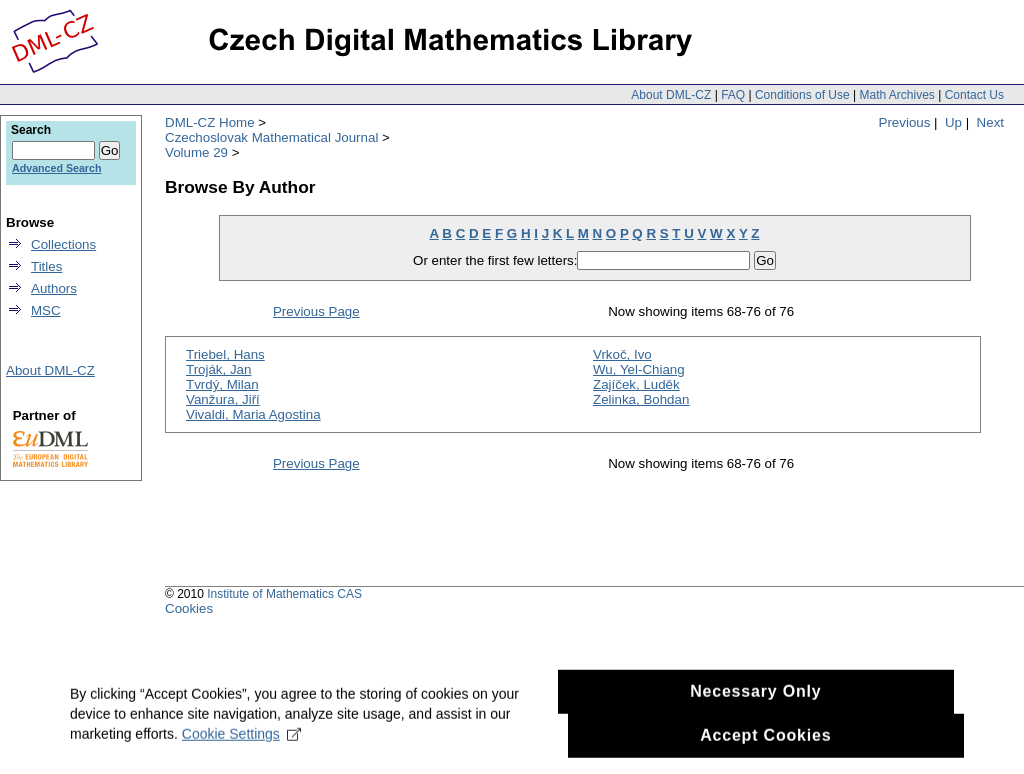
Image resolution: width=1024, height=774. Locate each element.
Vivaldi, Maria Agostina (253, 414)
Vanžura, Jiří (223, 399)
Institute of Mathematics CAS (284, 594)
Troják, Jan (218, 369)
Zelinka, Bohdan (641, 399)
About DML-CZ (671, 95)
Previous (905, 122)
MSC (46, 310)
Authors (54, 288)
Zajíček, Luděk (636, 384)
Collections (63, 244)
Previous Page (316, 311)
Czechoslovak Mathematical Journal (271, 137)
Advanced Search (56, 168)
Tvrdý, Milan (222, 384)
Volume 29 (196, 152)
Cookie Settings (241, 754)
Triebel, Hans (225, 354)
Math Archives (896, 95)
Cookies (189, 608)
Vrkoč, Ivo (622, 354)
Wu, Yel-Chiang (639, 369)
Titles (46, 266)
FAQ (733, 95)
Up (953, 122)
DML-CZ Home (210, 122)
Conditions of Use (802, 95)
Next (990, 122)
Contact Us (974, 95)
